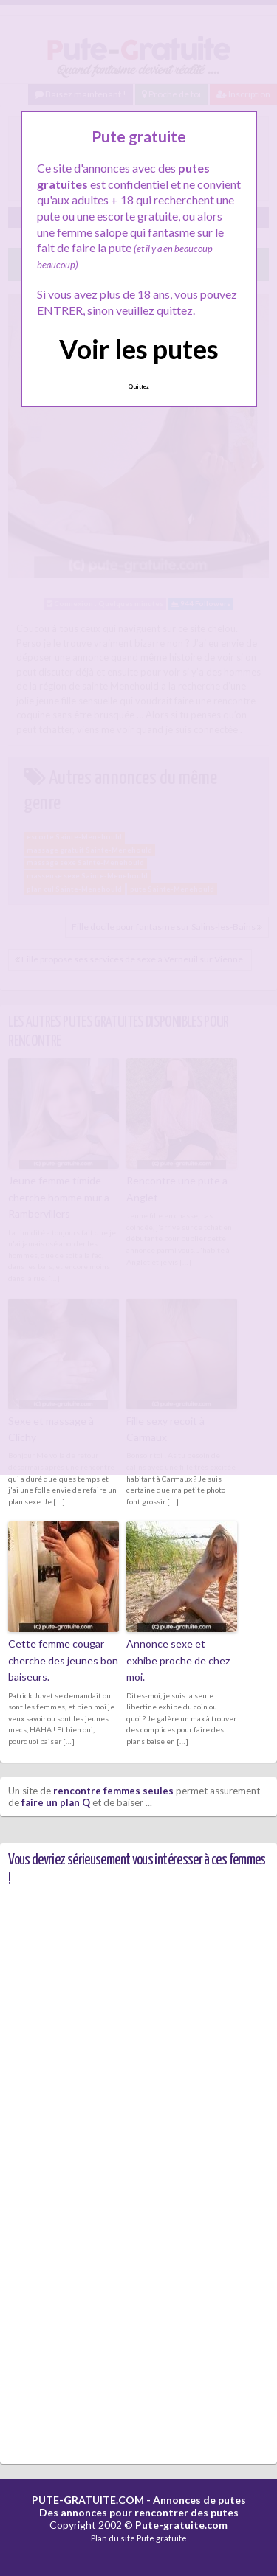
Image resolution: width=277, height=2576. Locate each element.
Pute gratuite (162, 2538)
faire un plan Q (55, 1802)
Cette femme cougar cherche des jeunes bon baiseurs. (63, 1660)
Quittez (138, 386)
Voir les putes (139, 349)
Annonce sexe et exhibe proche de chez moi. (178, 1660)
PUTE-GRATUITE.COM (88, 2499)
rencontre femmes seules (113, 1790)
